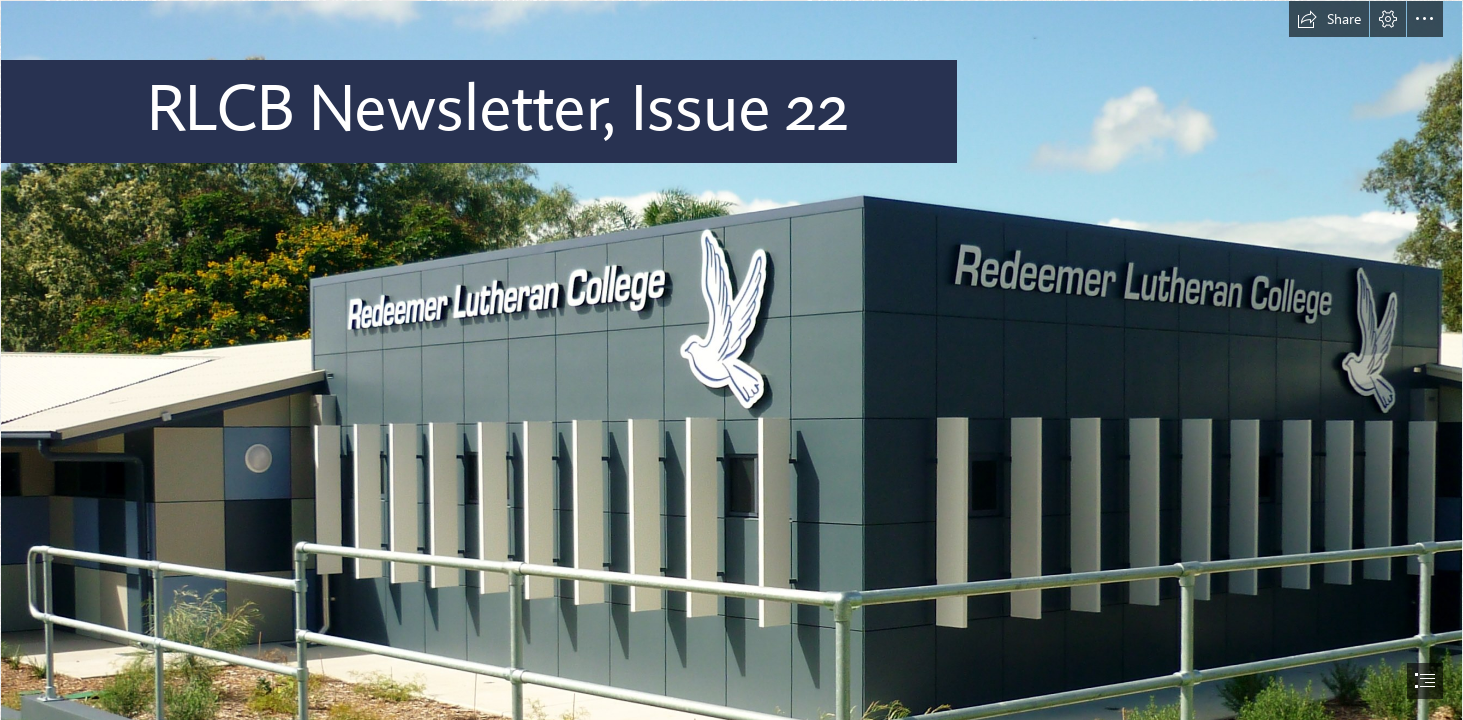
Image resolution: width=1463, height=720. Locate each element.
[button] (1329, 19)
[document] (731, 360)
